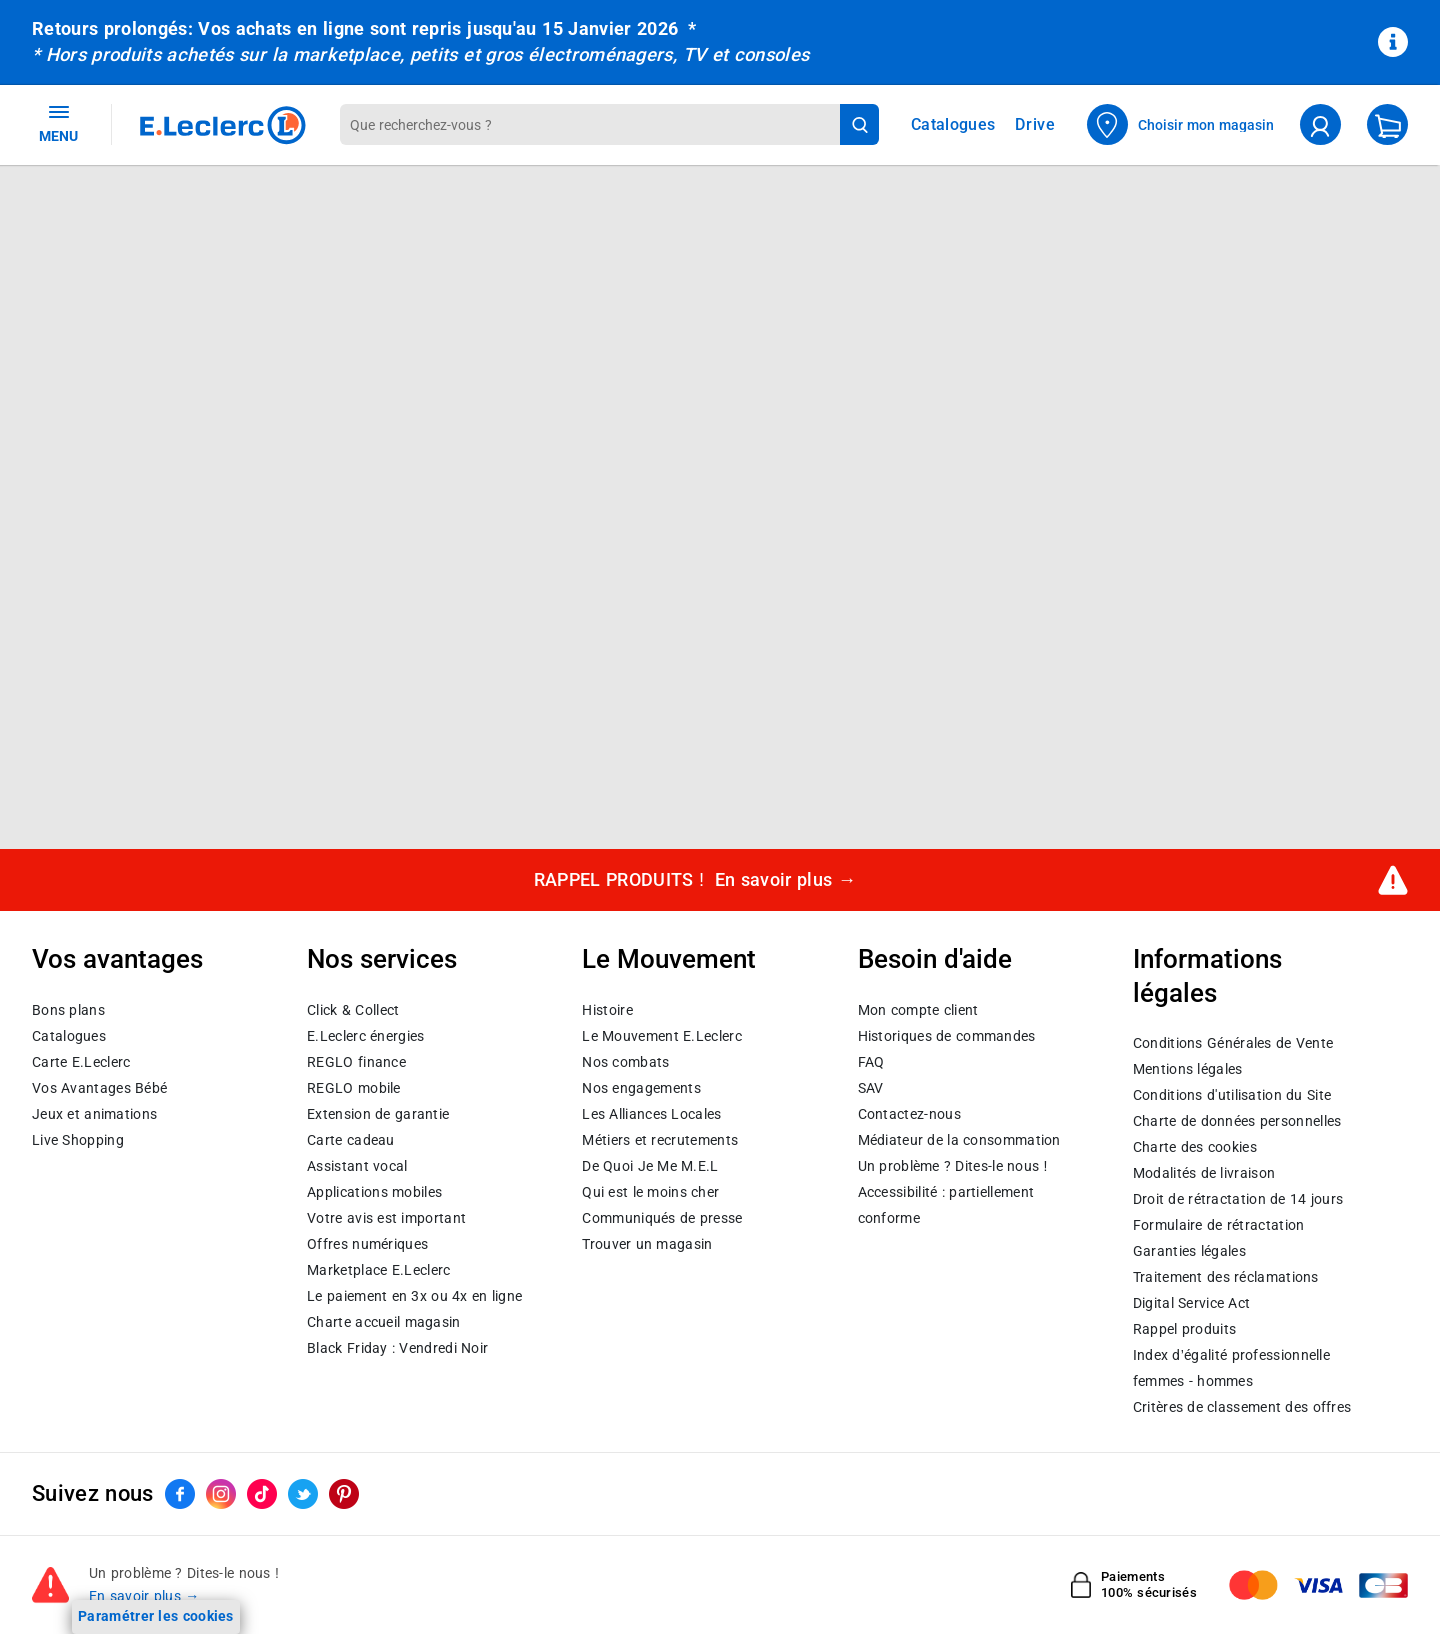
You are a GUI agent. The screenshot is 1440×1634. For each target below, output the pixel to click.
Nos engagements (641, 1087)
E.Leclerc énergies (365, 1035)
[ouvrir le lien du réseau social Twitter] (303, 1494)
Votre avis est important (386, 1217)
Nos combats (625, 1061)
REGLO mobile (354, 1087)
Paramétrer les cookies (156, 1616)
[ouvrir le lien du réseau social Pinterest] (344, 1494)
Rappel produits (1184, 1329)
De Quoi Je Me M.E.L (650, 1165)
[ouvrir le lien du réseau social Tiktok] (262, 1494)
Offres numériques (367, 1243)
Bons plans (68, 1009)
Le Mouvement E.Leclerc (661, 1035)
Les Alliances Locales (651, 1113)
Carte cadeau (351, 1139)
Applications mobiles (374, 1191)
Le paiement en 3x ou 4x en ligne (414, 1295)
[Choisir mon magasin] (1180, 124)
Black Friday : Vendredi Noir (397, 1347)
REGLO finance (356, 1061)
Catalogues (69, 1035)
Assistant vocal (357, 1165)
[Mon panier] (1387, 124)
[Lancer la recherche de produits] (859, 124)
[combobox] (590, 124)
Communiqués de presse (662, 1217)
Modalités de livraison (1204, 1173)
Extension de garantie (378, 1113)
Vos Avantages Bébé (99, 1087)
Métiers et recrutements (660, 1139)
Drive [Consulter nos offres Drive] (1035, 124)
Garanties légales (1189, 1251)
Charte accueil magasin (383, 1321)
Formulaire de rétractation (1219, 1225)
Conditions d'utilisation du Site (1232, 1095)
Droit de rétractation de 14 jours (1238, 1199)
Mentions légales (1188, 1069)
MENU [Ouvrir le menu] (58, 123)
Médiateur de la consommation (959, 1139)
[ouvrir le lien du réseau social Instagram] (221, 1494)
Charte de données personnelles (1237, 1121)
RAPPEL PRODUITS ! (695, 879)
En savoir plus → (144, 1596)
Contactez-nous (909, 1113)
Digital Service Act (1192, 1303)
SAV (871, 1087)
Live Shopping (78, 1139)
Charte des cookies (1195, 1147)
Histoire (607, 1009)
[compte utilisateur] (1320, 124)
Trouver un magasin (647, 1243)
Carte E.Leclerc (81, 1061)
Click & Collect (353, 1009)
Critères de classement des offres (1242, 1407)
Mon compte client (918, 1009)
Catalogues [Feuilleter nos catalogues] (953, 125)
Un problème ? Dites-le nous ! (953, 1165)
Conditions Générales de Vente (1233, 1043)
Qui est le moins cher (650, 1191)
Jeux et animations (94, 1113)
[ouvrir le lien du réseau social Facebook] (180, 1494)
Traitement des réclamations (1226, 1277)
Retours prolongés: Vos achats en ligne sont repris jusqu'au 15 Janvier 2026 (355, 28)
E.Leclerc (378, 1269)
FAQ (871, 1061)
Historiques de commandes (947, 1035)
